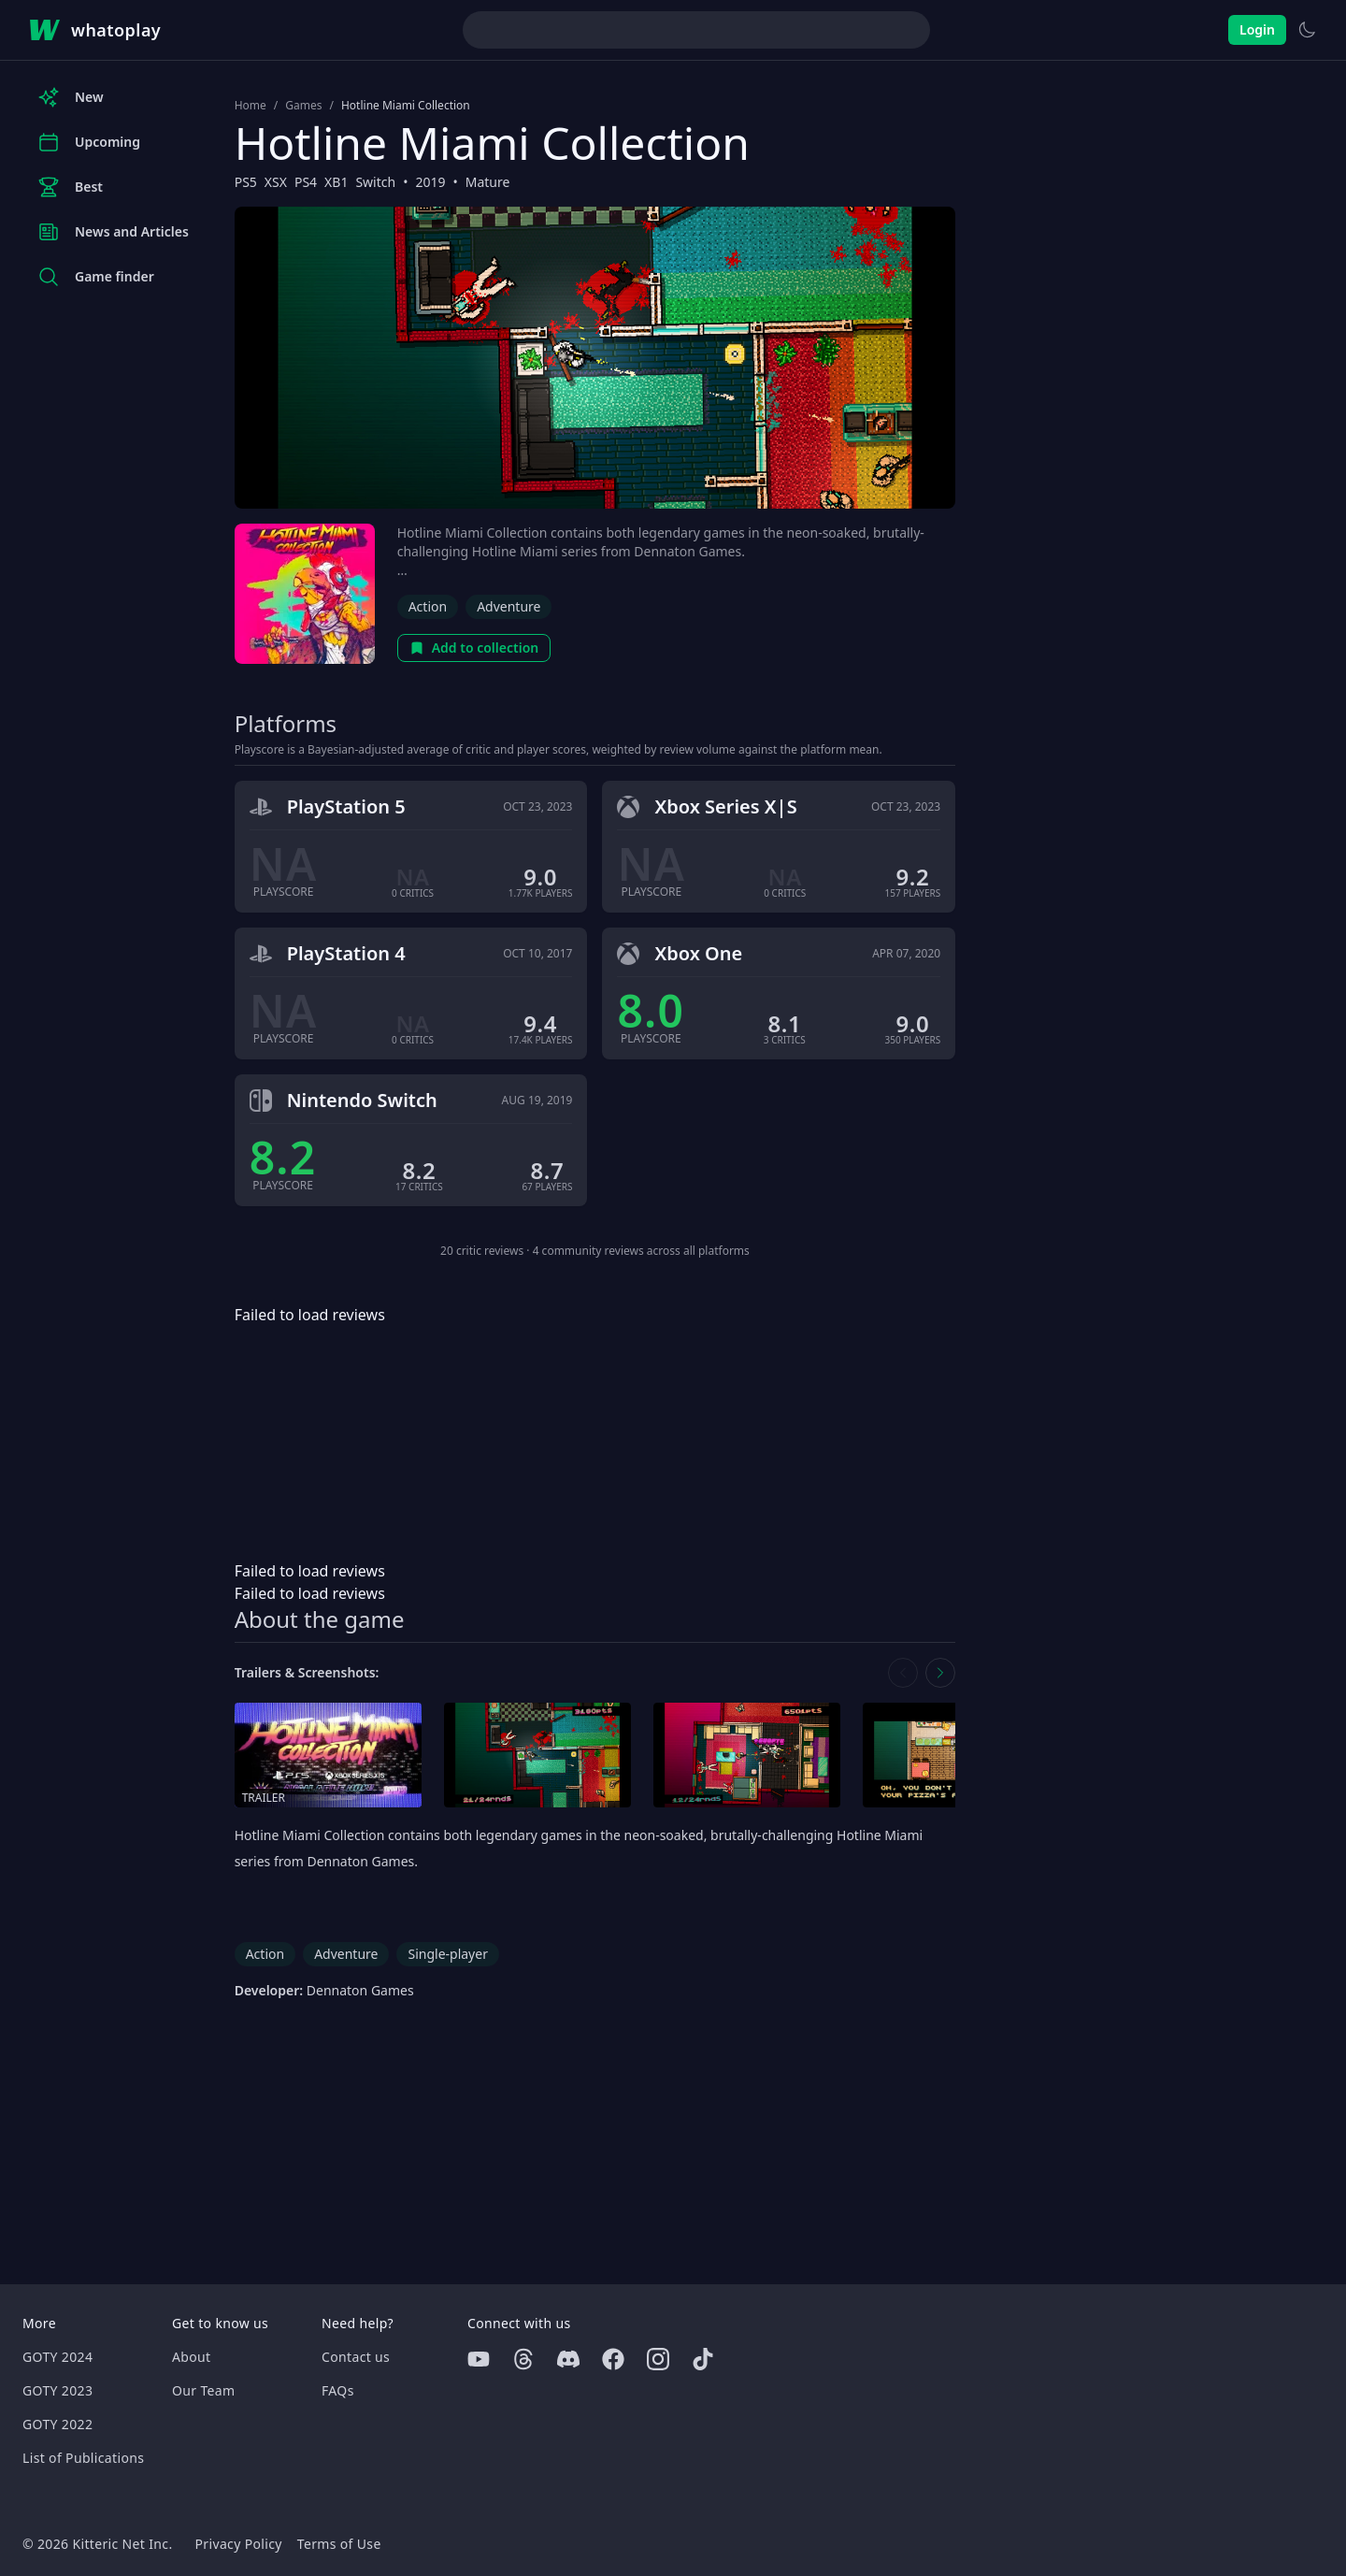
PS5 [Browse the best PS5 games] (246, 182)
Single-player (447, 1954)
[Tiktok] (703, 2359)
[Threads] (523, 2359)
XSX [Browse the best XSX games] (276, 182)
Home (250, 105)
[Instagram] (658, 2359)
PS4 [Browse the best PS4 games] (305, 182)
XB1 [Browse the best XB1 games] (336, 182)
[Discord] (568, 2359)
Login (1257, 29)
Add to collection (474, 647)
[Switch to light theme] (1306, 30)
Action (427, 606)
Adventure (508, 606)
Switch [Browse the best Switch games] (375, 182)
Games (303, 105)
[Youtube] (478, 2359)
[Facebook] (613, 2359)
